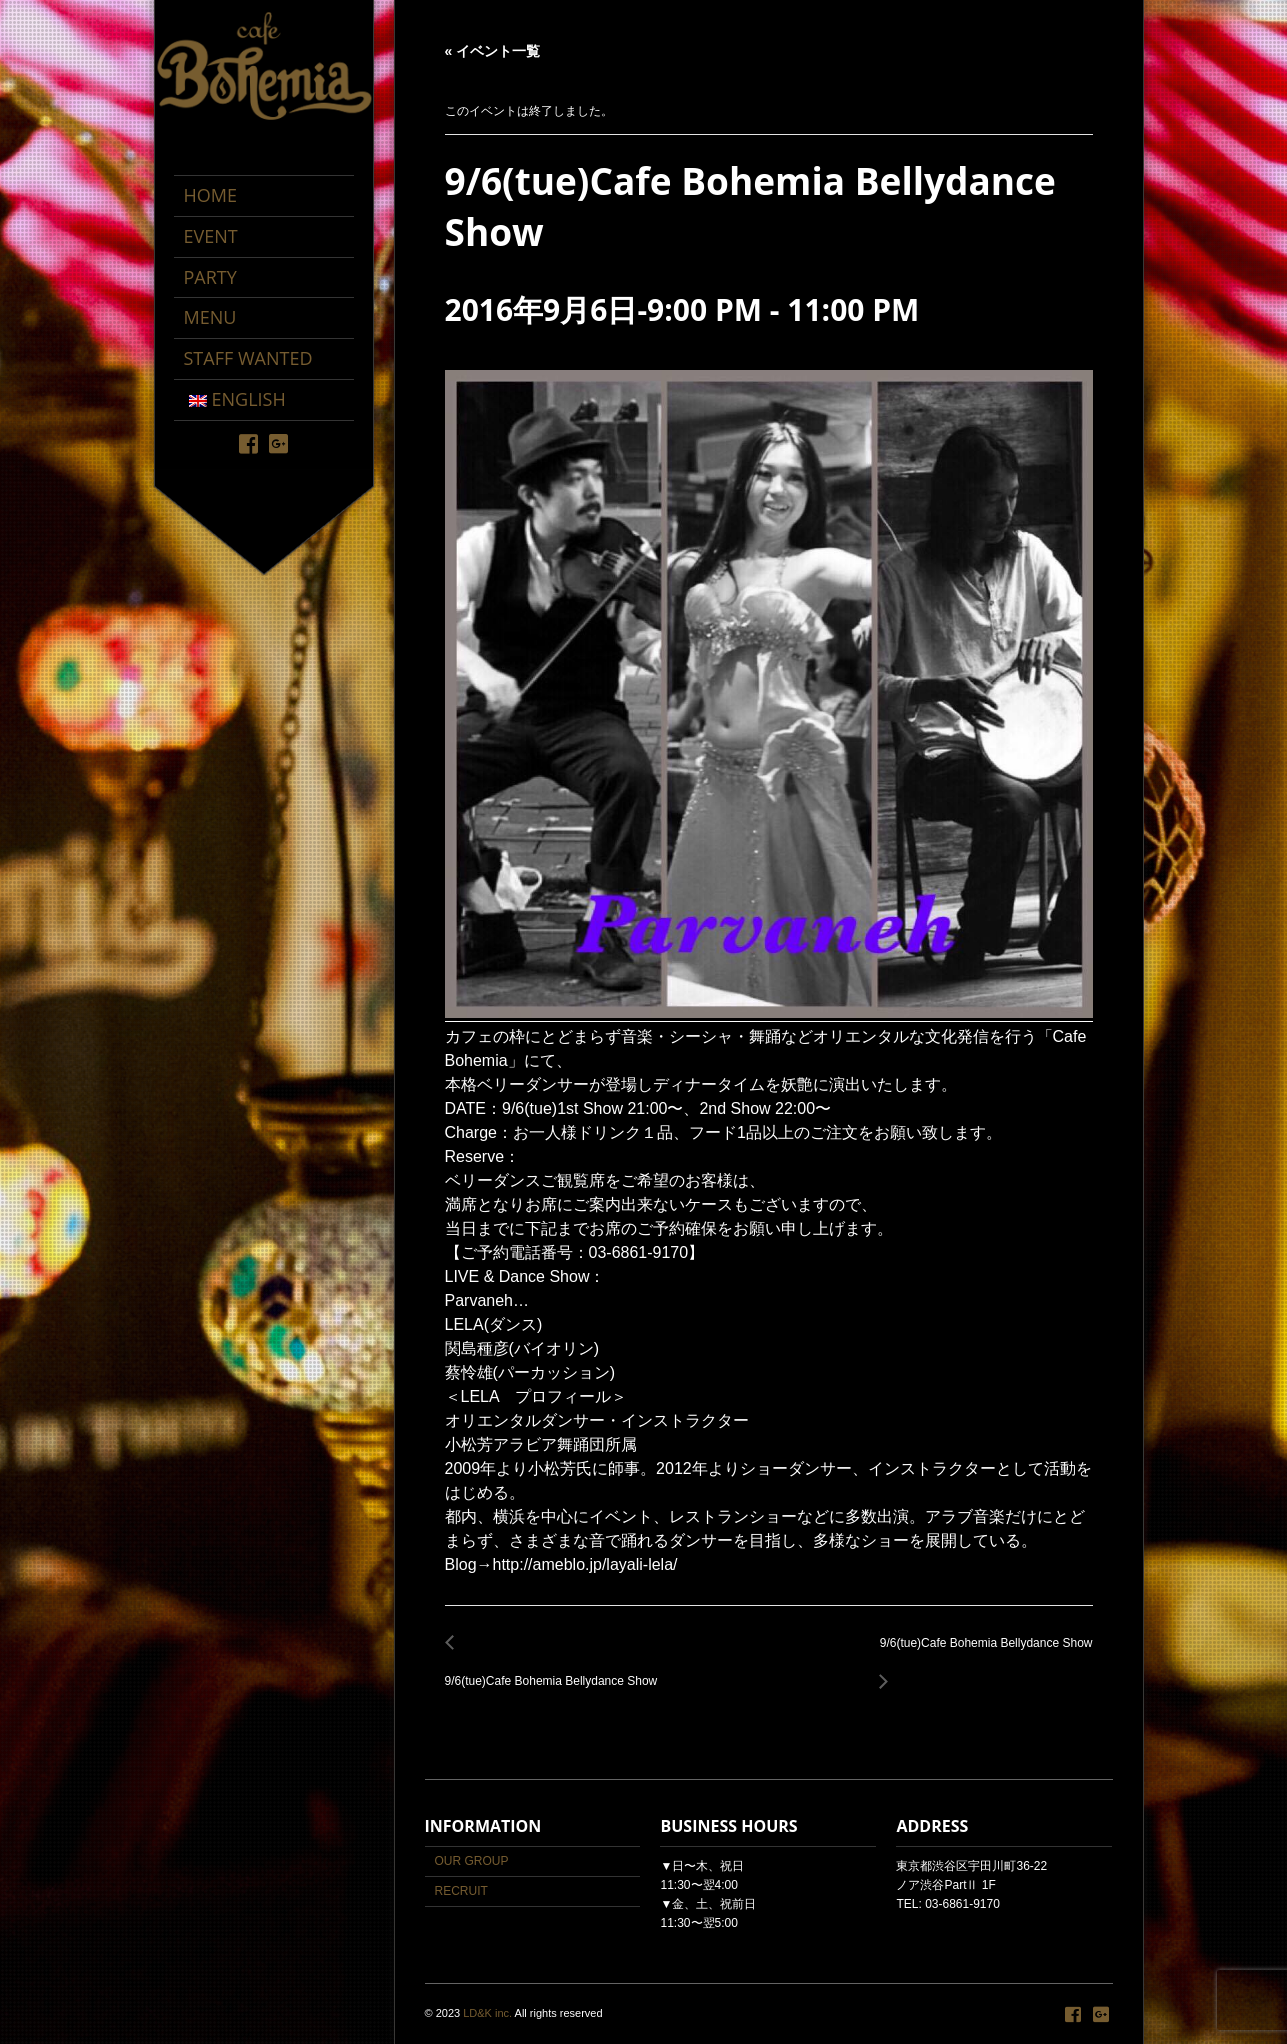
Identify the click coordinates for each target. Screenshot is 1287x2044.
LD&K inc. (487, 2013)
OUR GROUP (472, 1861)
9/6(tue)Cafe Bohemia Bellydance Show (557, 1670)
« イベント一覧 (493, 51)
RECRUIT (461, 1891)
